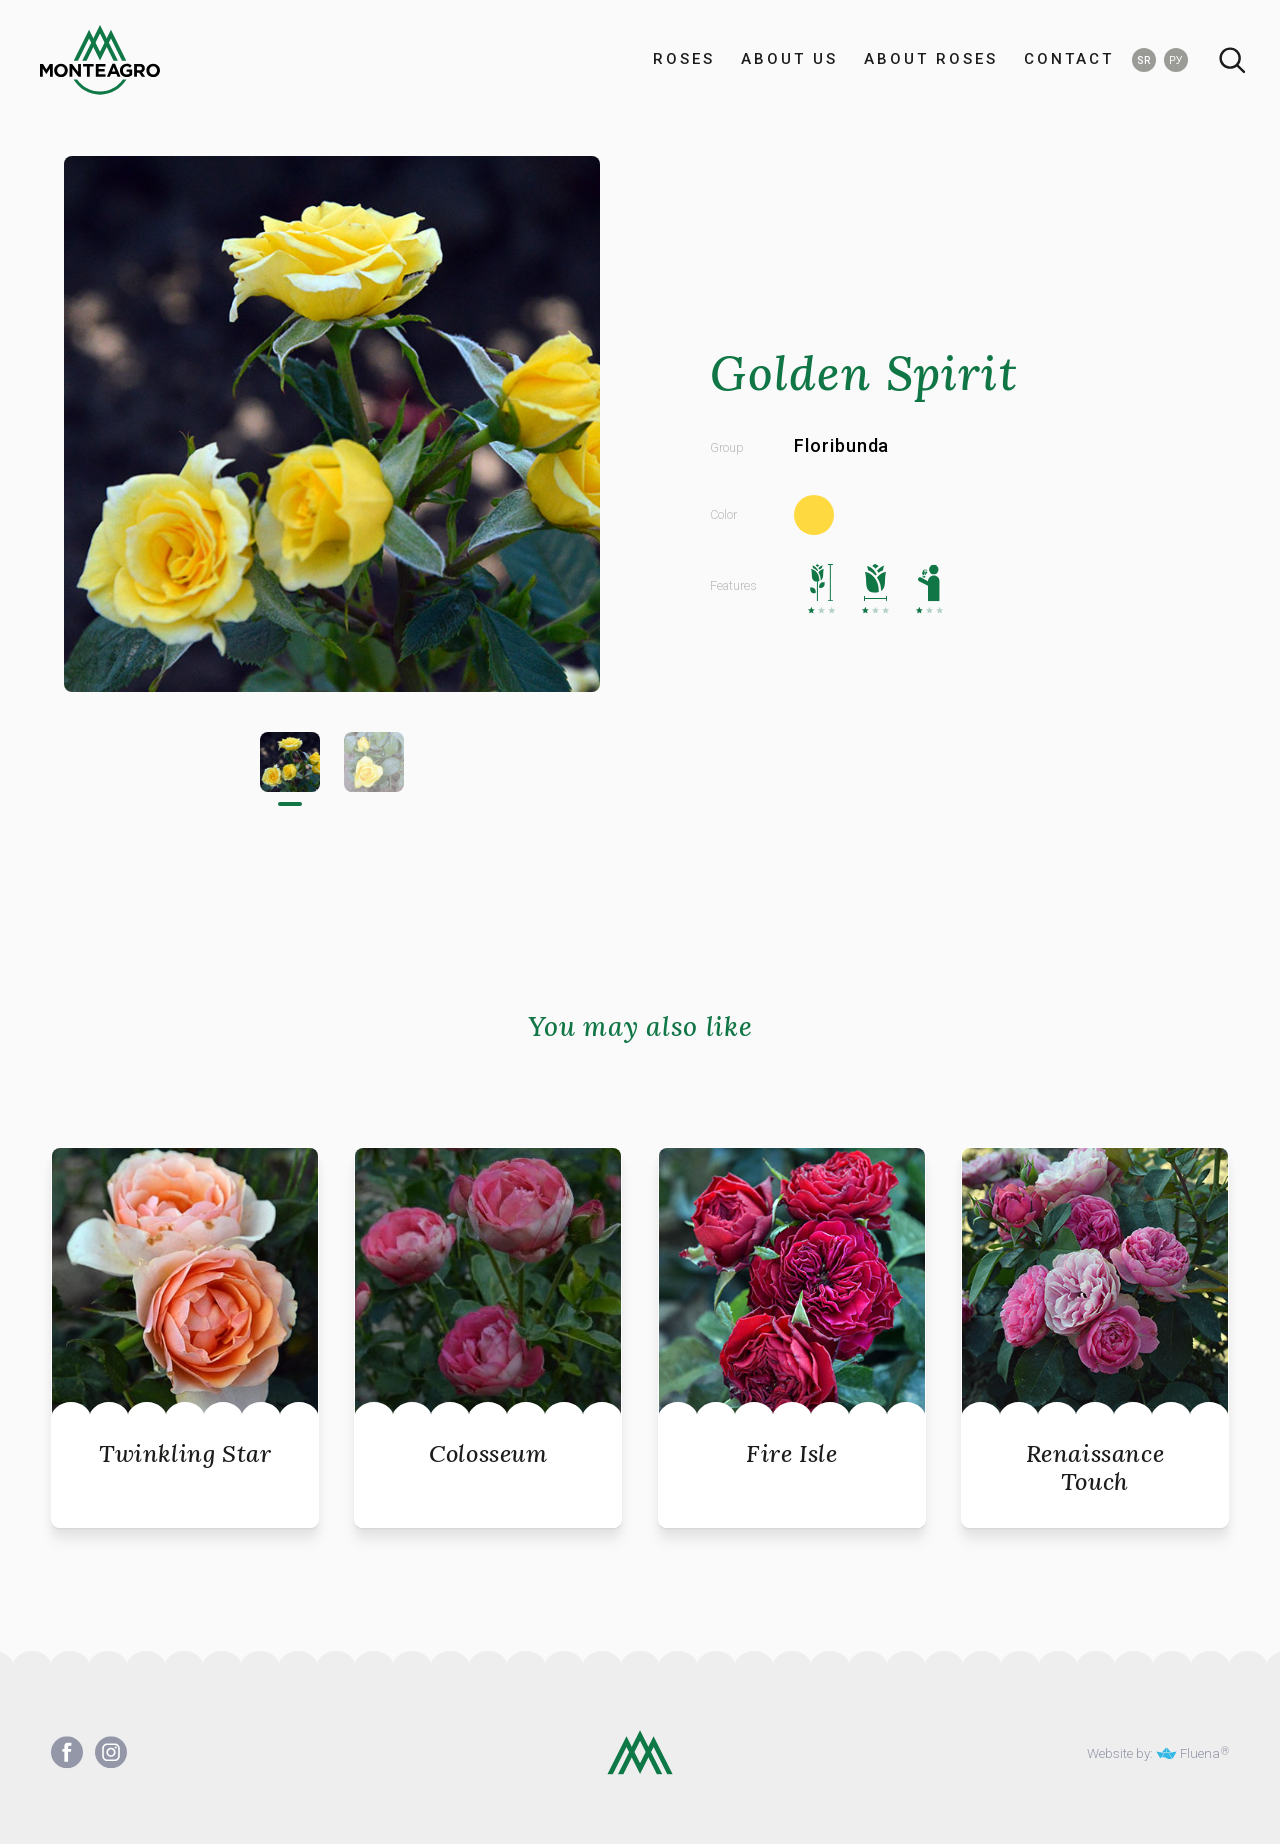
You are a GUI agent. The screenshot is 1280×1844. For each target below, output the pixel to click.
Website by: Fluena (1153, 1753)
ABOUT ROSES (931, 59)
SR (1143, 60)
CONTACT (1069, 59)
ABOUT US (789, 59)
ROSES (684, 59)
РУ (1175, 60)
